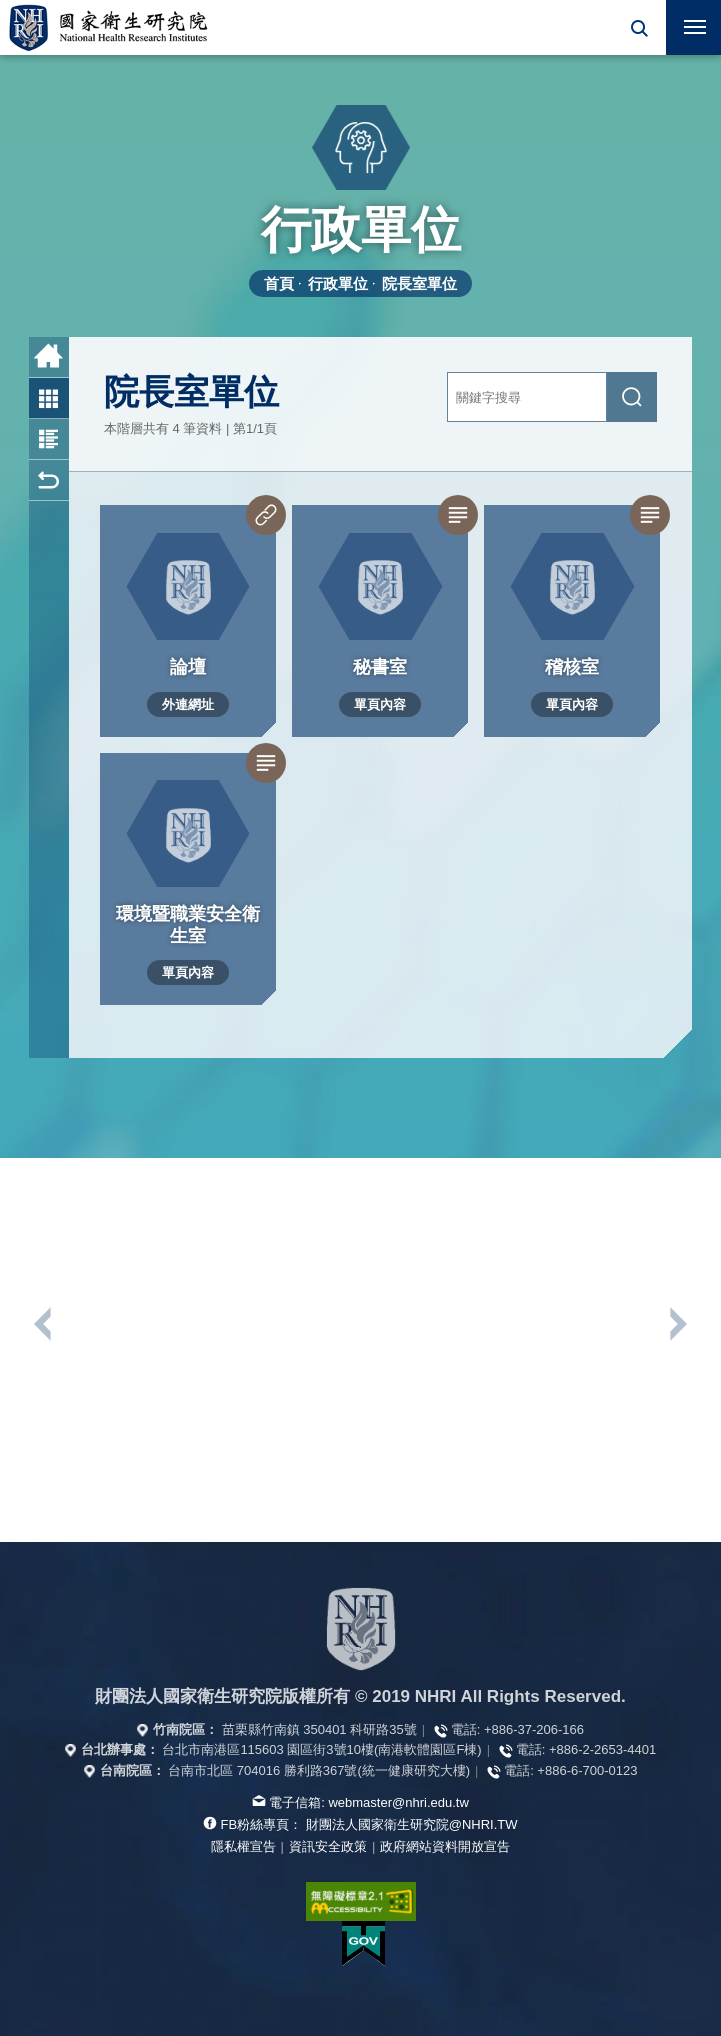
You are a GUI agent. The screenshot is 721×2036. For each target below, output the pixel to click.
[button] (638, 27)
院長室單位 (419, 283)
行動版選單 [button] (686, 21)
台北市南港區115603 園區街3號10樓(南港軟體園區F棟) (321, 1749)
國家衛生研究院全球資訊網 (108, 27)
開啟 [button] (638, 27)
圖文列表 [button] (49, 439)
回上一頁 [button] (49, 480)
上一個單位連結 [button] (44, 1324)
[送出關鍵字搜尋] (632, 397)
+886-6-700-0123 (587, 1770)
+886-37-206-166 (534, 1729)
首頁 (279, 283)
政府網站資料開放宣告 (445, 1846)
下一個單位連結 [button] (677, 1324)
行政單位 (338, 283)
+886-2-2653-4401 (602, 1749)
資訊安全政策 (328, 1846)
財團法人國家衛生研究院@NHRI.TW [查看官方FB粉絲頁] (412, 1824)
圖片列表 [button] (49, 398)
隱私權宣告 (243, 1846)
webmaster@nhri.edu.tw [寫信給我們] (398, 1802)
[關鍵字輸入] (527, 397)
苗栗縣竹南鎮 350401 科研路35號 (319, 1729)
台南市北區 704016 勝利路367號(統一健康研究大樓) (319, 1770)
